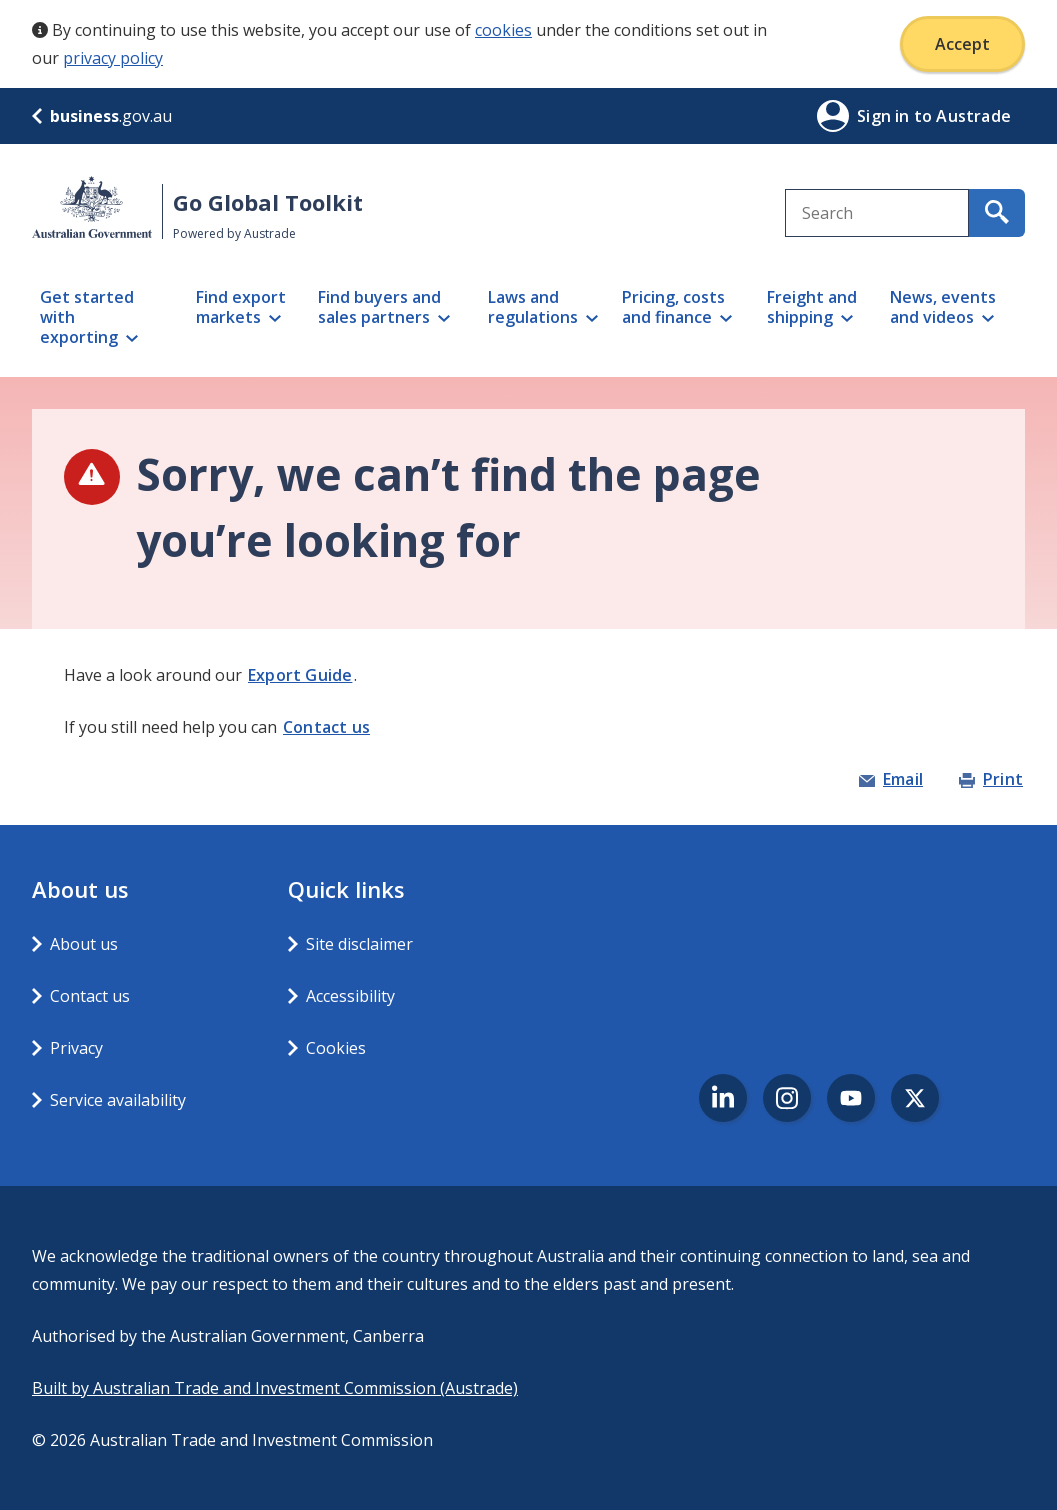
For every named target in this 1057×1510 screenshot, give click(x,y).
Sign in (885, 116)
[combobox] (877, 213)
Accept (962, 44)
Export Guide (300, 675)
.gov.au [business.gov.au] (102, 116)
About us (84, 944)
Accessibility (350, 996)
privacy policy (113, 58)
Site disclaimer (359, 944)
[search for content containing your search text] (997, 213)
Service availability (118, 1100)
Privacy (76, 1048)
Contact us (326, 727)
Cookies (336, 1048)
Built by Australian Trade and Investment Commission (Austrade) (275, 1388)
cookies (503, 30)
